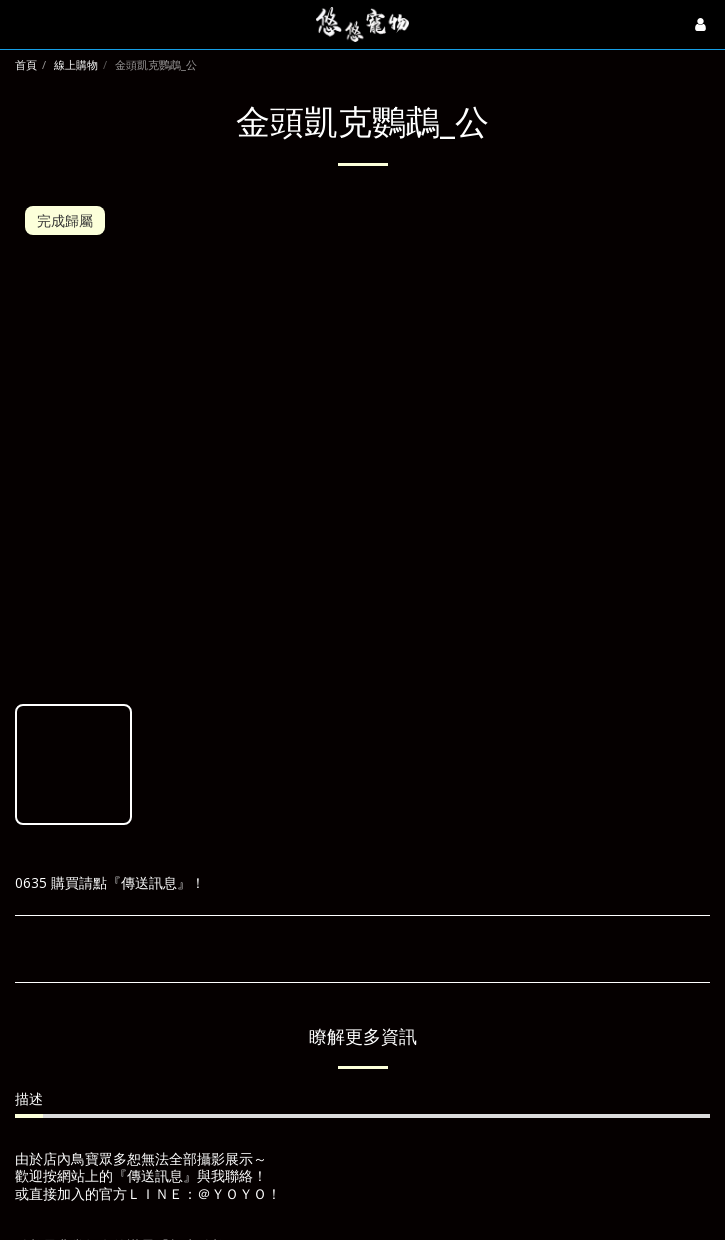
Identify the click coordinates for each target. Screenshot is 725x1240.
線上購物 (76, 64)
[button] (22, 23)
